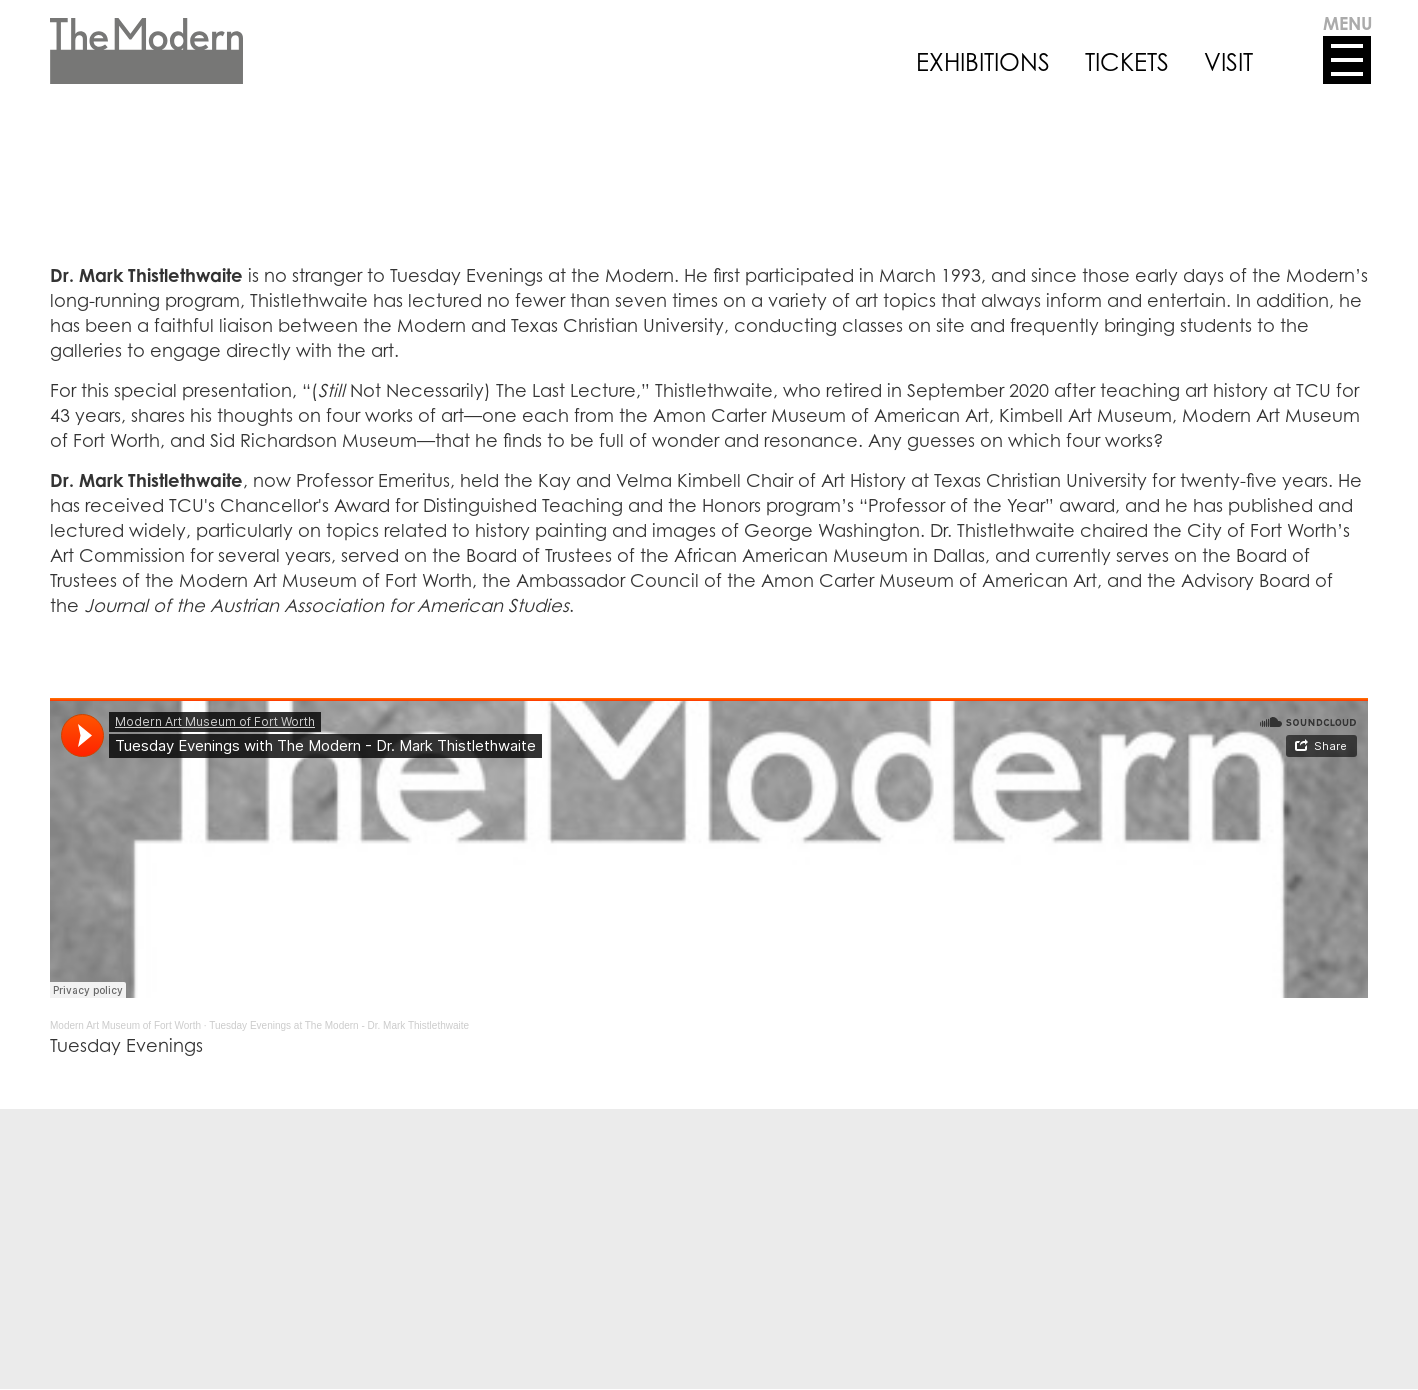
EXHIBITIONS (983, 62)
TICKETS (1127, 62)
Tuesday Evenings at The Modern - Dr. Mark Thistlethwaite (339, 1025)
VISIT (1228, 62)
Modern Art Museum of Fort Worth (125, 1025)
